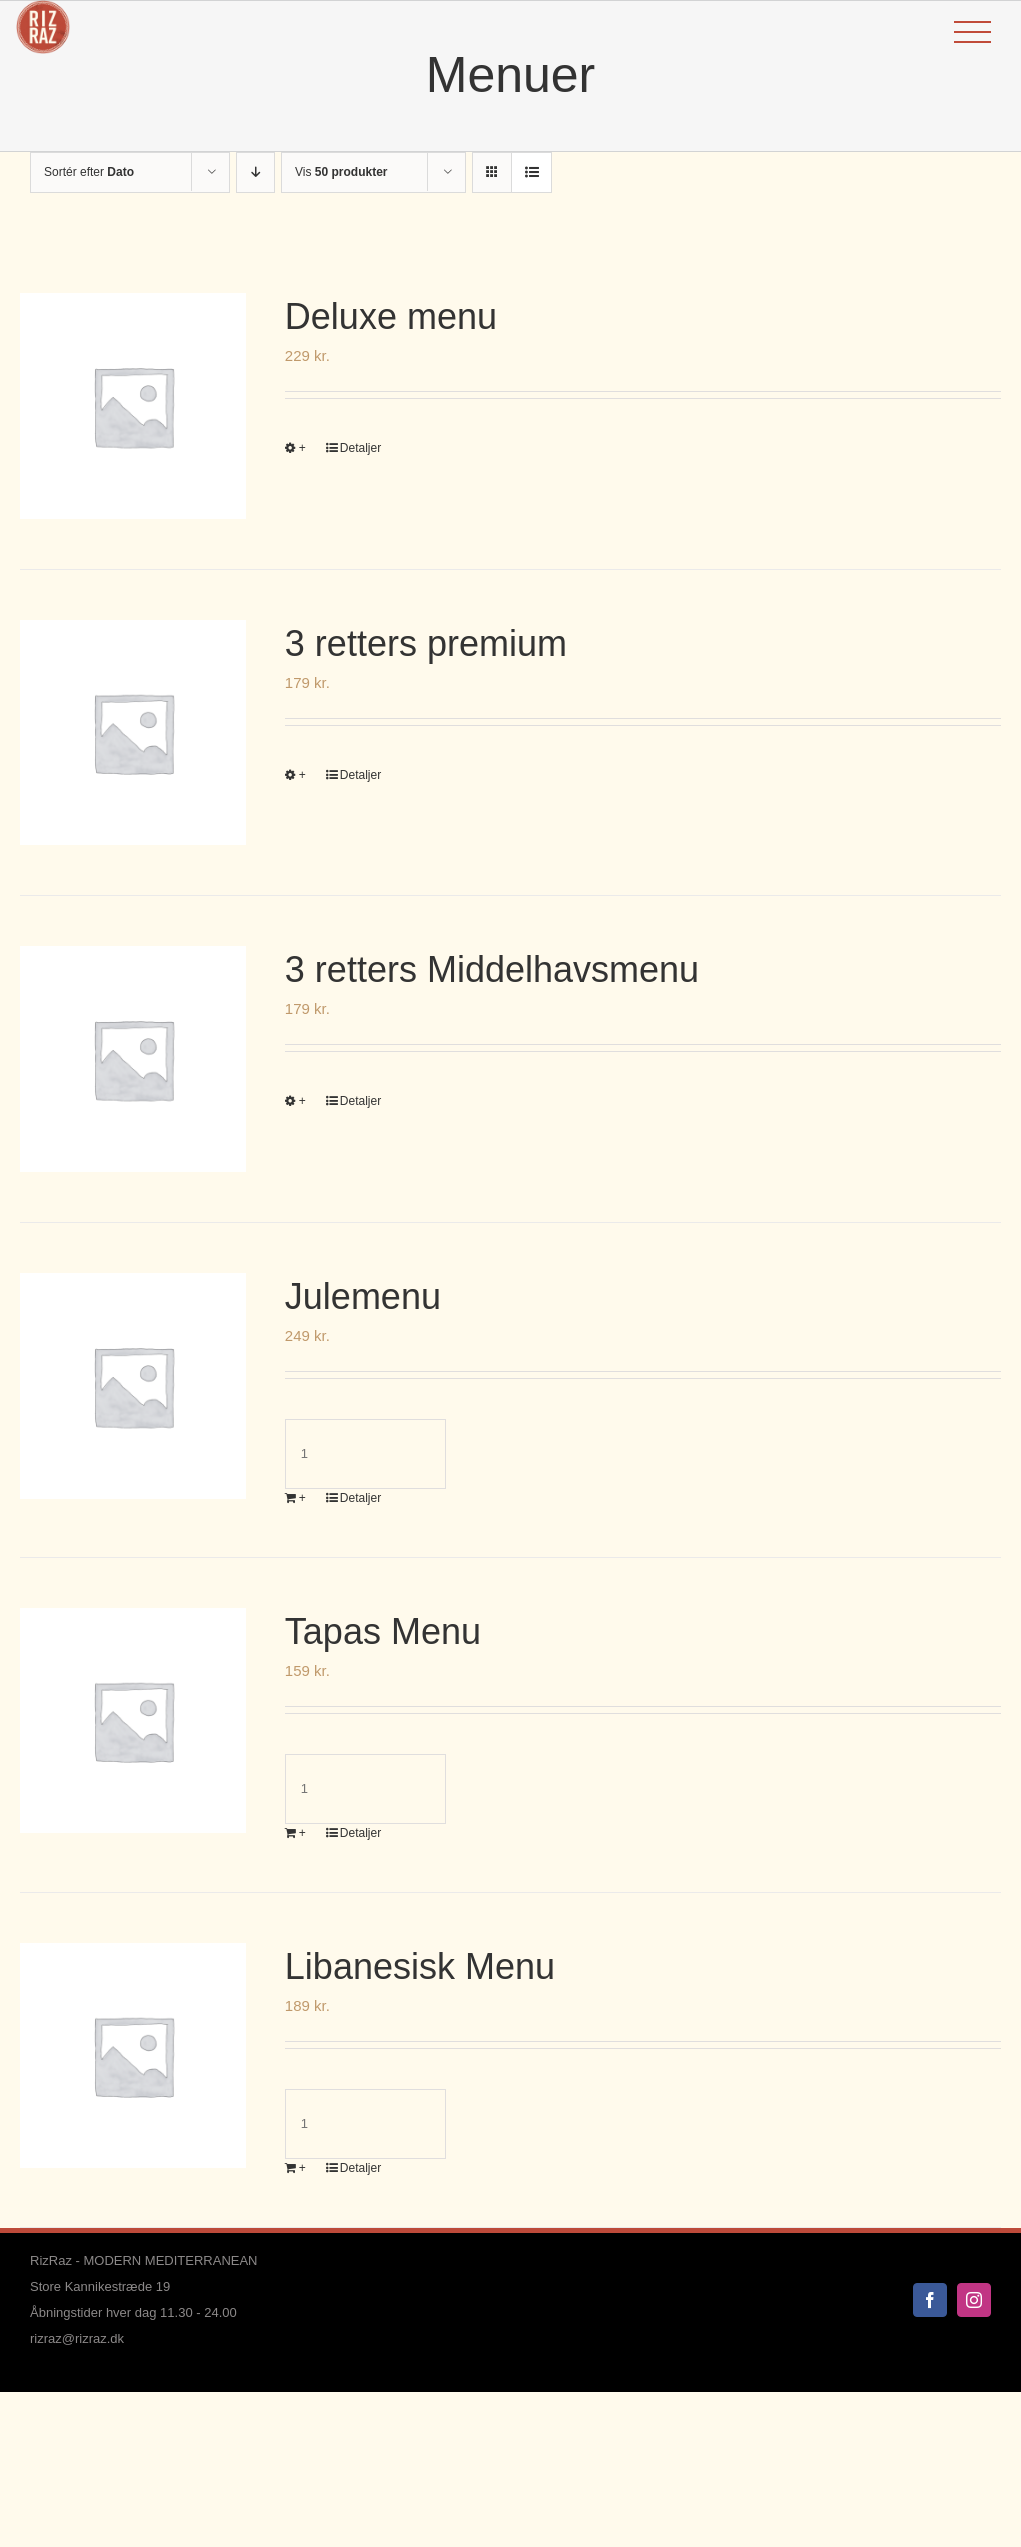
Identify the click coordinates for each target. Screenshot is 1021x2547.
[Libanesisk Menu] (133, 2056)
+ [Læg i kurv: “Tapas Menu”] (302, 1833)
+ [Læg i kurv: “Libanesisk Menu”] (302, 2168)
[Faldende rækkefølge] (255, 172)
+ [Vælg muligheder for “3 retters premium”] (302, 775)
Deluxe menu (391, 316)
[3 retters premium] (133, 733)
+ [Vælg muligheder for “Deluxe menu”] (302, 448)
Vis (341, 172)
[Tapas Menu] (133, 1721)
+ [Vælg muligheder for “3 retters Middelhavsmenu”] (302, 1101)
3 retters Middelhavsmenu (492, 969)
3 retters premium (426, 643)
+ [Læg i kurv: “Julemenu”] (302, 1498)
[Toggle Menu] (972, 32)
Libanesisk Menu (420, 1966)
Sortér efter (89, 172)
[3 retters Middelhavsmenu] (133, 1059)
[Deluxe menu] (133, 406)
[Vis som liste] (531, 172)
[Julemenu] (133, 1386)
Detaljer (360, 448)
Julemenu (363, 1296)
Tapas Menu (383, 1631)
